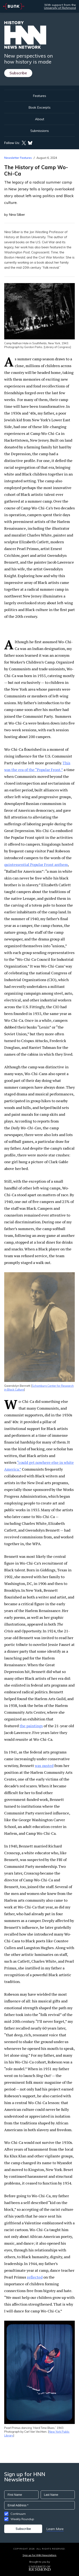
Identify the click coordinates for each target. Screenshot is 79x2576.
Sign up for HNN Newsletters (39, 2555)
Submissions (39, 131)
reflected (35, 2277)
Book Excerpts (39, 107)
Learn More (55, 2529)
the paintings (31, 1725)
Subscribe (18, 73)
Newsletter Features (18, 158)
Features (39, 96)
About (39, 119)
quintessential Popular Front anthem (36, 864)
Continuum (18, 2514)
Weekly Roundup (22, 2519)
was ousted (44, 1765)
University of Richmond (60, 8)
